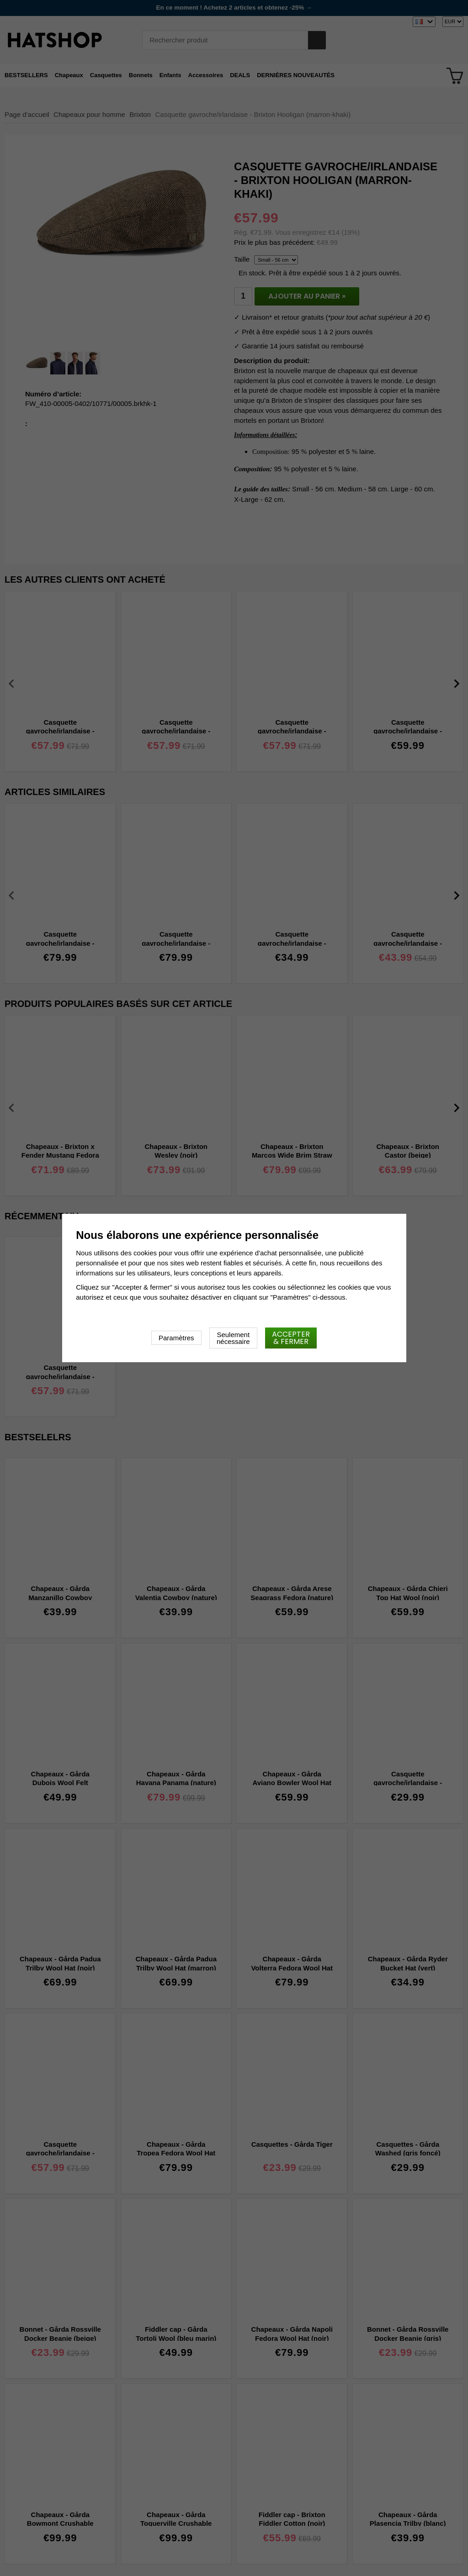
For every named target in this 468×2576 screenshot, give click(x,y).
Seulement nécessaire (233, 1338)
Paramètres (176, 1338)
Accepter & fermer (291, 1338)
